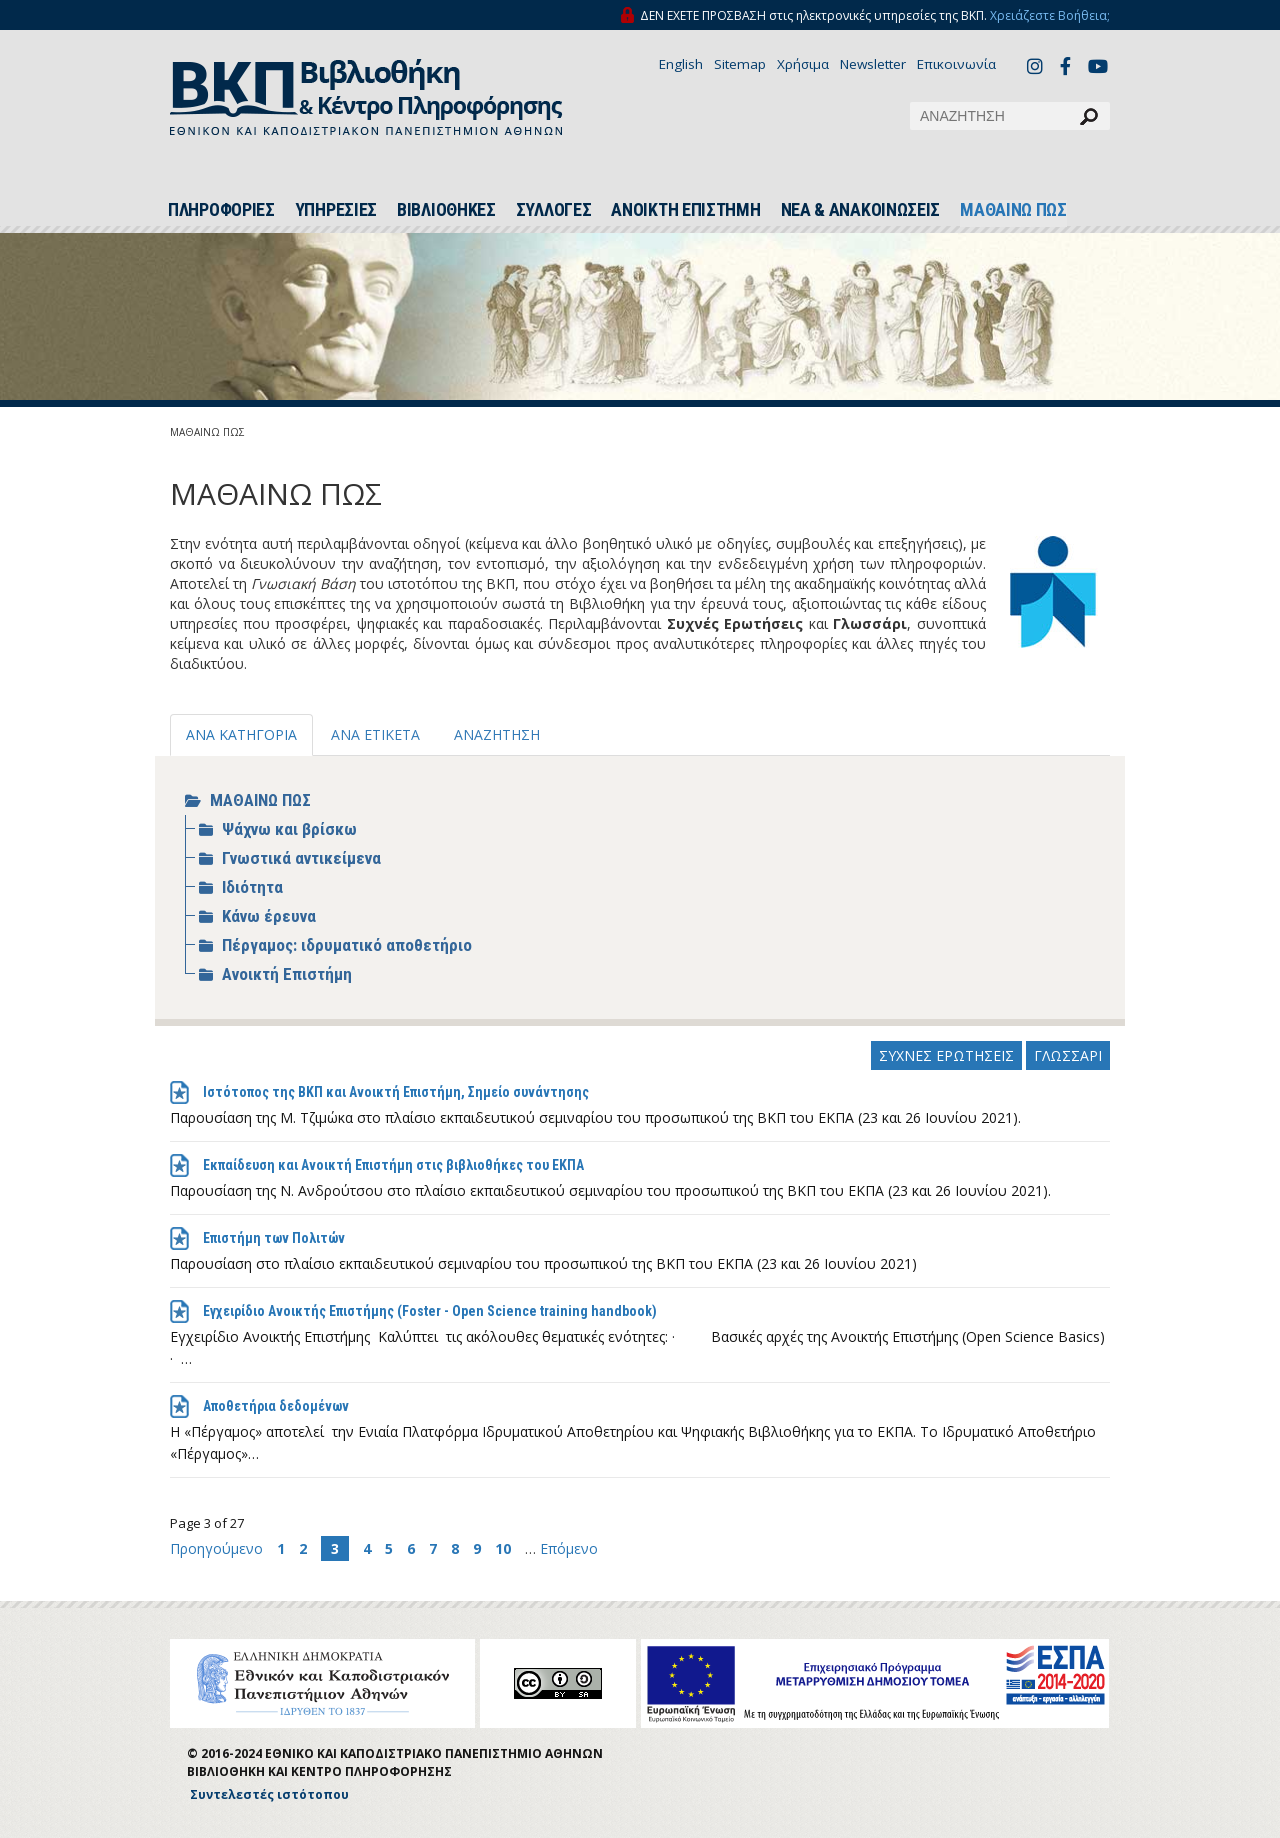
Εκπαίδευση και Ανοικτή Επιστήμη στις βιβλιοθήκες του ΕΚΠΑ (393, 1165)
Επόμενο (569, 1548)
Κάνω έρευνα (269, 916)
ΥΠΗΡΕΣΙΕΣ (336, 210)
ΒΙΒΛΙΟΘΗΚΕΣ (446, 210)
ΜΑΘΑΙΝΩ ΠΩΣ (1013, 210)
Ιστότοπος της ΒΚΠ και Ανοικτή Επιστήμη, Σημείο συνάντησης (396, 1092)
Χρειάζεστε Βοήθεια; (1050, 15)
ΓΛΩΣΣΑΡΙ (1068, 1055)
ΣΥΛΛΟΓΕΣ (554, 210)
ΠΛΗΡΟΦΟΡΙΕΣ (221, 210)
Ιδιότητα (252, 887)
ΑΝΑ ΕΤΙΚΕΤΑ (375, 734)
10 (503, 1548)
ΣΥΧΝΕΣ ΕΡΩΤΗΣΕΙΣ (946, 1055)
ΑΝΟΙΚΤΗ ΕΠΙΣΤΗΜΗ (685, 210)
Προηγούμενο (218, 1548)
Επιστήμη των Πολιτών (274, 1238)
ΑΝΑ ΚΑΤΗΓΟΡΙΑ (241, 734)
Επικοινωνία (956, 64)
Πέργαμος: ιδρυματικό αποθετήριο (347, 945)
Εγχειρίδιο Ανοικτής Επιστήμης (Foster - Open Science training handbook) (430, 1311)
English (681, 64)
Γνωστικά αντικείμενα (301, 858)
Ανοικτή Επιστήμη (287, 974)
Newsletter (873, 64)
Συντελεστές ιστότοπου (269, 1794)
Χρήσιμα (803, 64)
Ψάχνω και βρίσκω (289, 829)
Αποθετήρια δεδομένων (276, 1406)
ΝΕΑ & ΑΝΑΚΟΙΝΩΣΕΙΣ (861, 210)
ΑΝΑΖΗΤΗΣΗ (497, 734)
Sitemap (740, 64)
